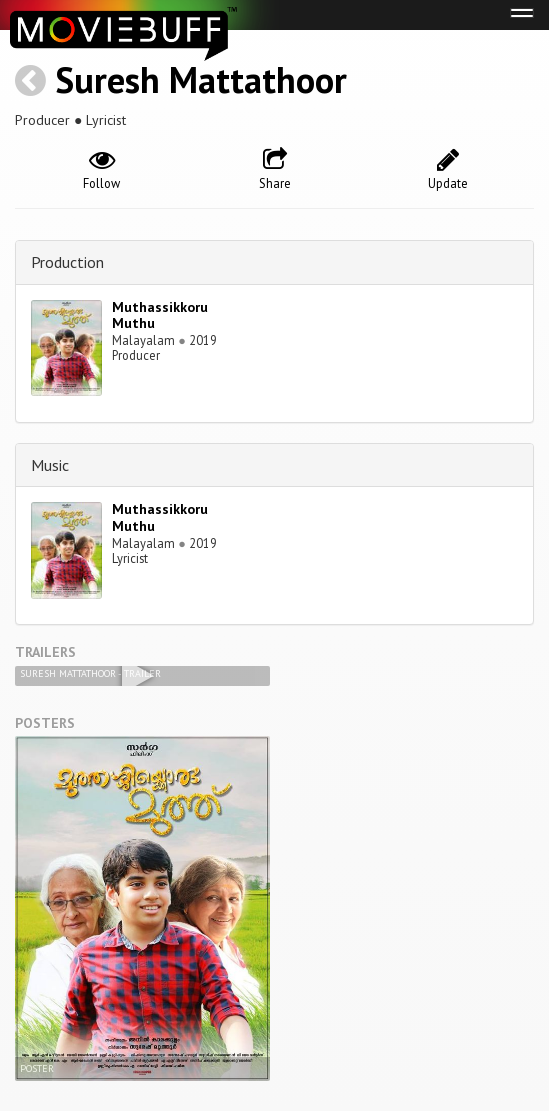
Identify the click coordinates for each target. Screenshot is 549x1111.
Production (67, 262)
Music (50, 465)
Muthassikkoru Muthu (160, 315)
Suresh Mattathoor (201, 79)
